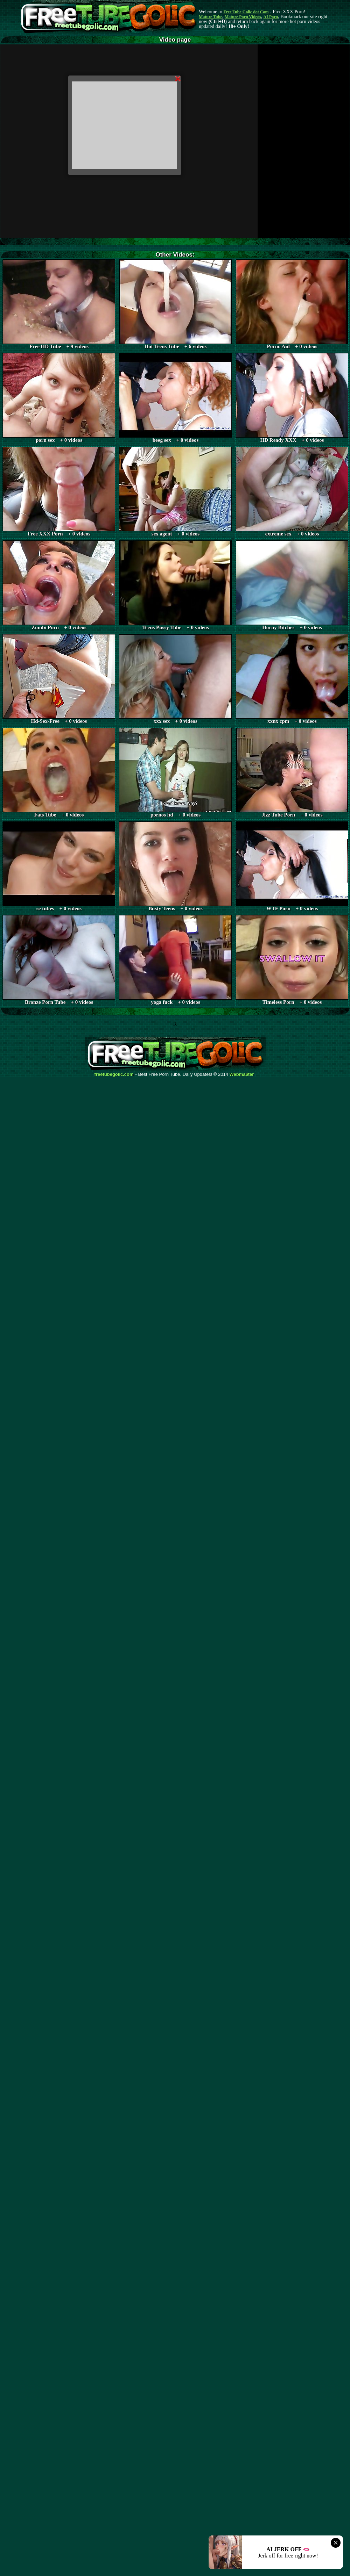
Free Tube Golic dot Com (245, 11)
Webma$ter (242, 1074)
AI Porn (271, 16)
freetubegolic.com (114, 1074)
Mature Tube (210, 16)
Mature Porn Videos (243, 16)
